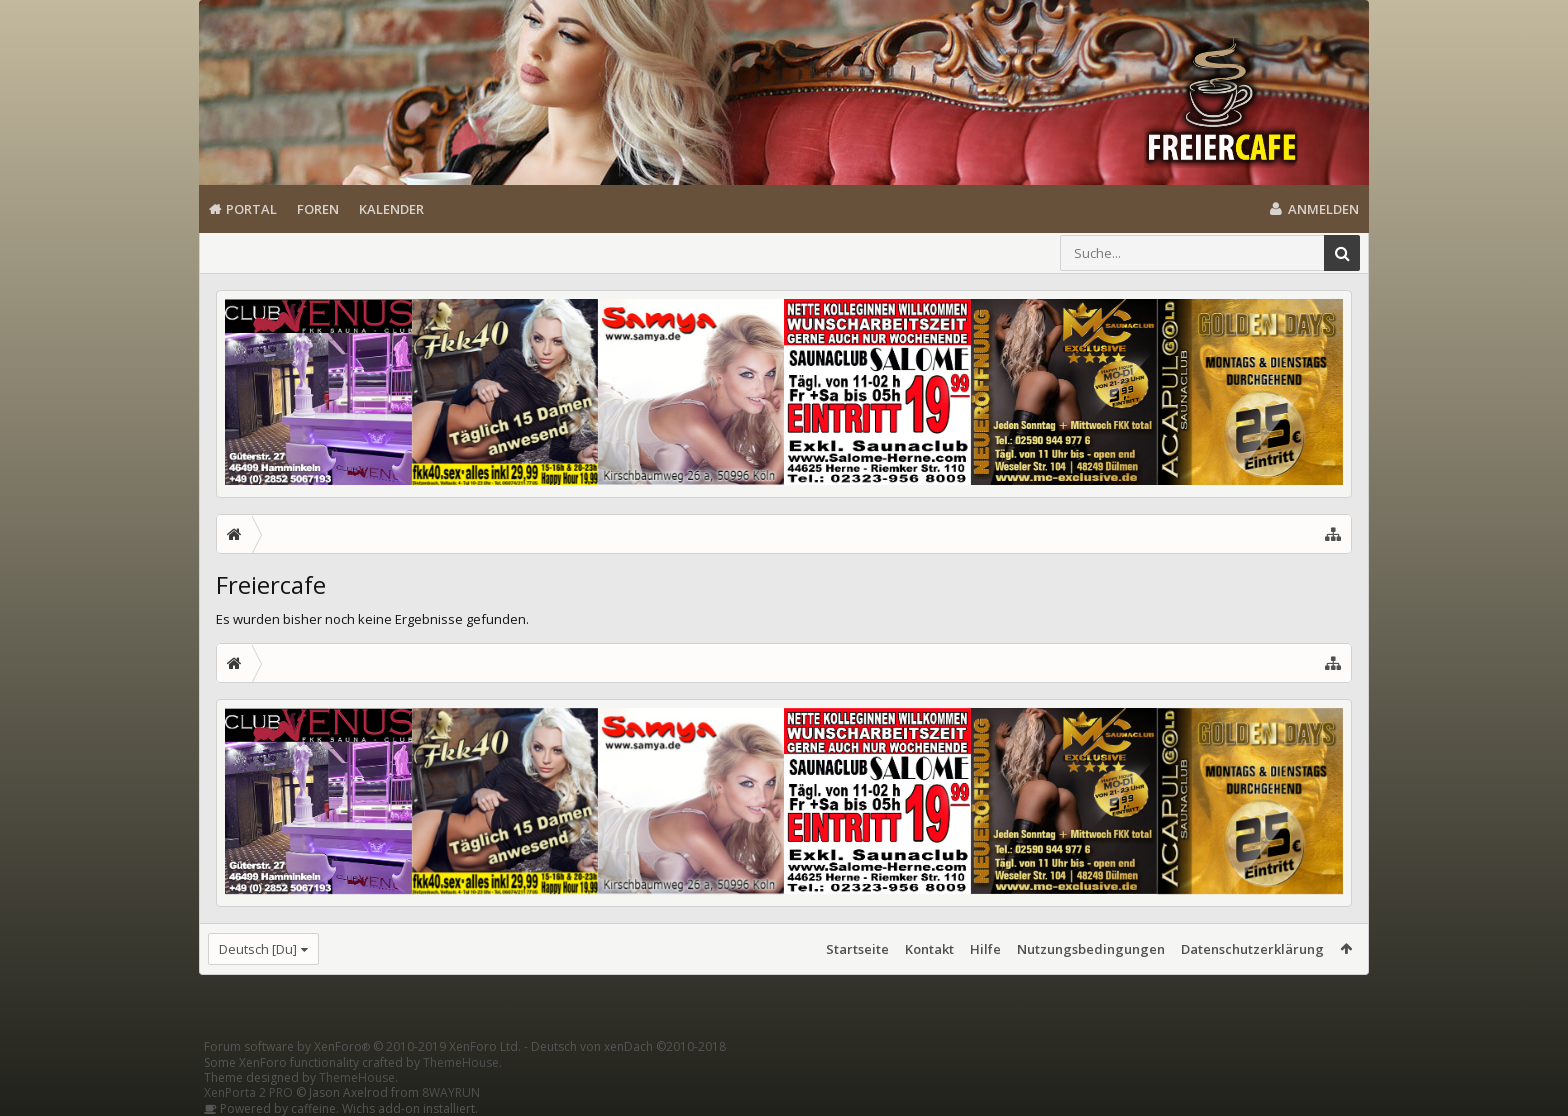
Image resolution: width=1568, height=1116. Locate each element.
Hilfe (985, 949)
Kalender (391, 209)
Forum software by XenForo (362, 1046)
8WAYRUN (451, 1092)
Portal (251, 209)
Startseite (857, 949)
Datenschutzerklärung (1252, 949)
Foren (318, 209)
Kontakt (929, 949)
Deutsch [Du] (258, 949)
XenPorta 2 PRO (248, 1092)
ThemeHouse (461, 1062)
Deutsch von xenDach (628, 1046)
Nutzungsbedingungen (1091, 949)
